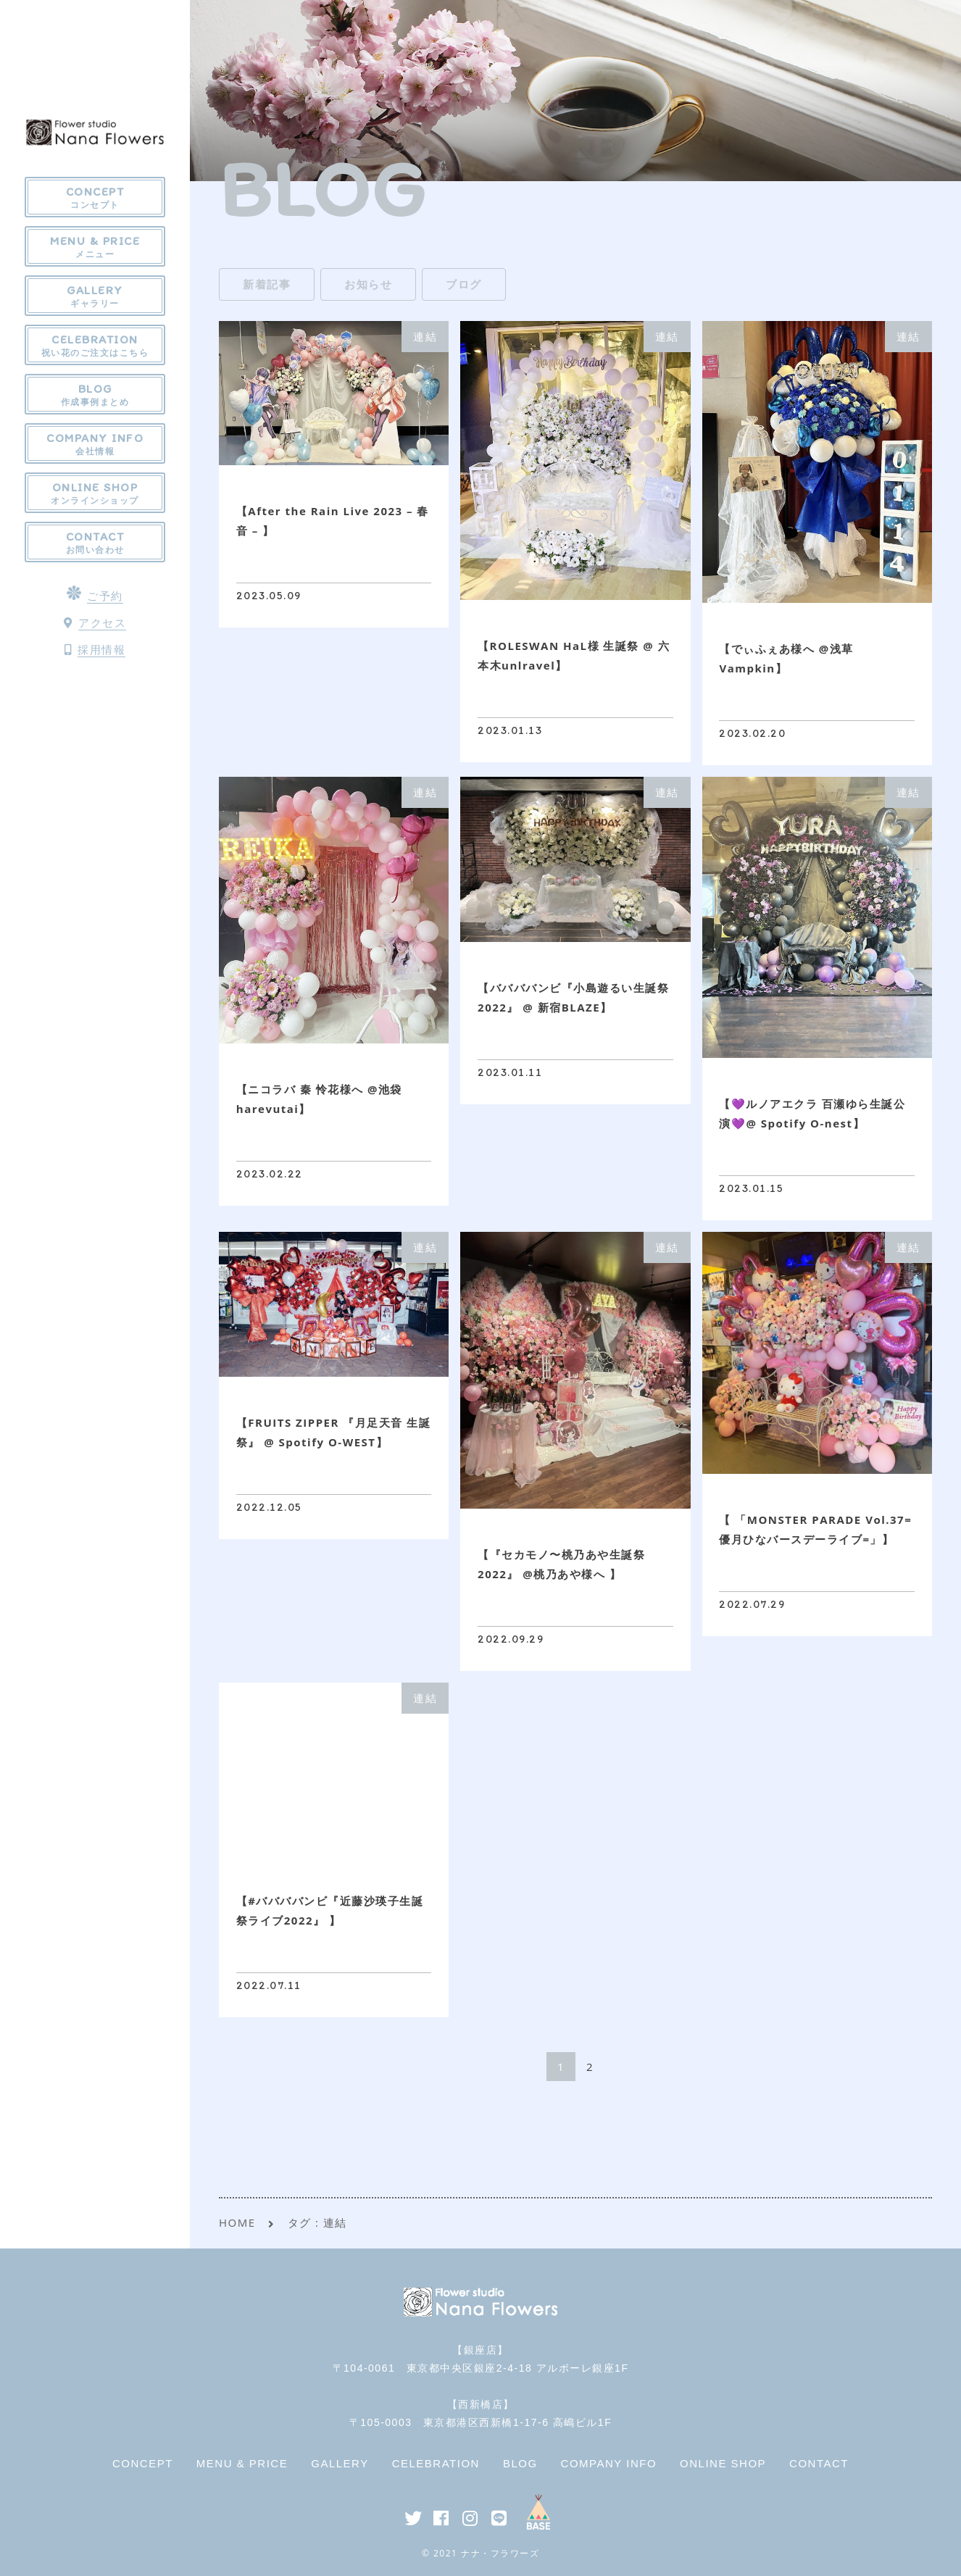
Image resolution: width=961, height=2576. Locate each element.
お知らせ (368, 284)
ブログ (464, 284)
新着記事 (267, 284)
